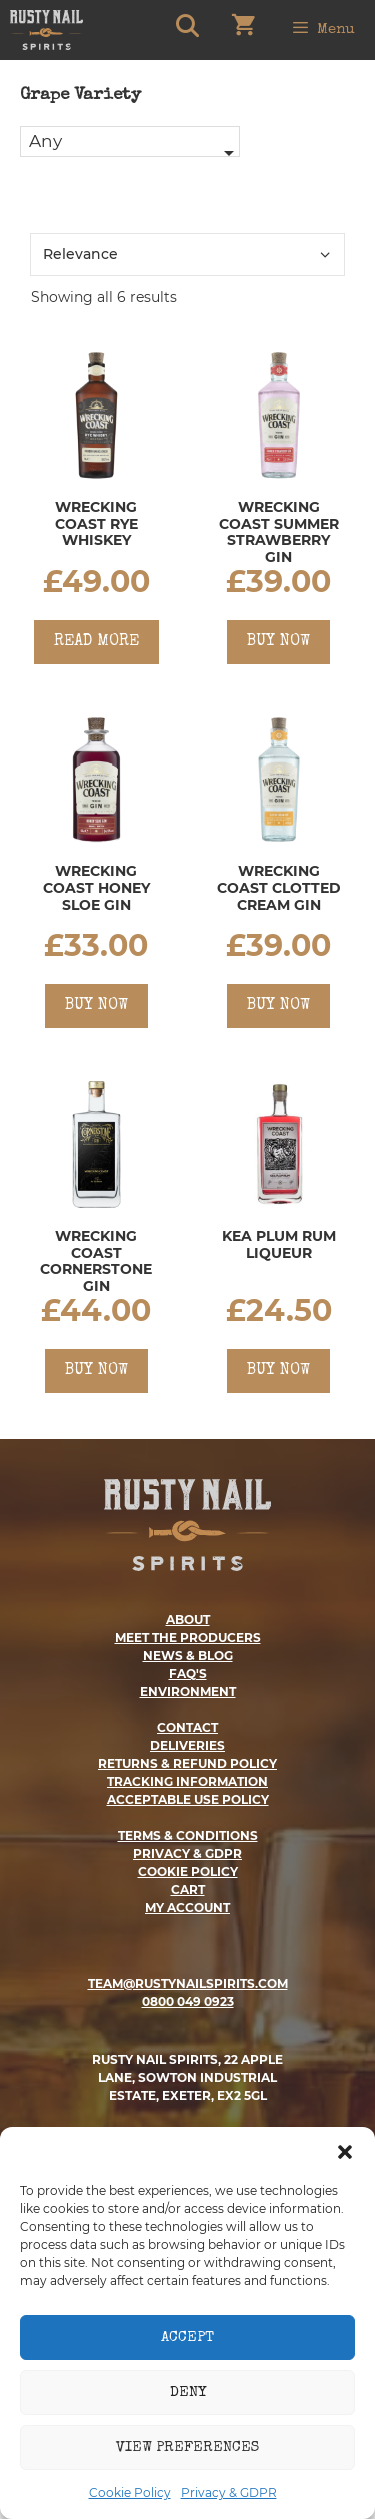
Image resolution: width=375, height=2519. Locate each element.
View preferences (187, 2447)
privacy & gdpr (187, 1853)
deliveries (187, 1745)
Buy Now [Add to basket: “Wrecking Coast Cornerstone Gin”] (96, 1371)
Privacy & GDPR (229, 2492)
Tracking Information (187, 1781)
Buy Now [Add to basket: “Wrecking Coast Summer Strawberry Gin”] (278, 642)
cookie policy (188, 1871)
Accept (187, 2337)
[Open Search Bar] (186, 30)
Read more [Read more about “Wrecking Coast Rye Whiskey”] (96, 642)
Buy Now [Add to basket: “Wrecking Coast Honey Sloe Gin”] (96, 1006)
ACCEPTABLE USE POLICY (188, 1799)
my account (187, 1907)
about (188, 1619)
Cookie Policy (130, 2492)
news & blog (188, 1655)
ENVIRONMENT (188, 1691)
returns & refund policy (187, 1763)
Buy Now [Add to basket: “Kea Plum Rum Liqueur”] (278, 1371)
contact (187, 1727)
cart (188, 1889)
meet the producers (188, 1637)
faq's (188, 1673)
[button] (345, 2152)
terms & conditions (188, 1835)
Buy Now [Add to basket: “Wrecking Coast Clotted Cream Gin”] (278, 1006)
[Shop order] (187, 254)
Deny (188, 2392)
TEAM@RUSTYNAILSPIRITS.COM (188, 1983)
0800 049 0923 (188, 2001)
